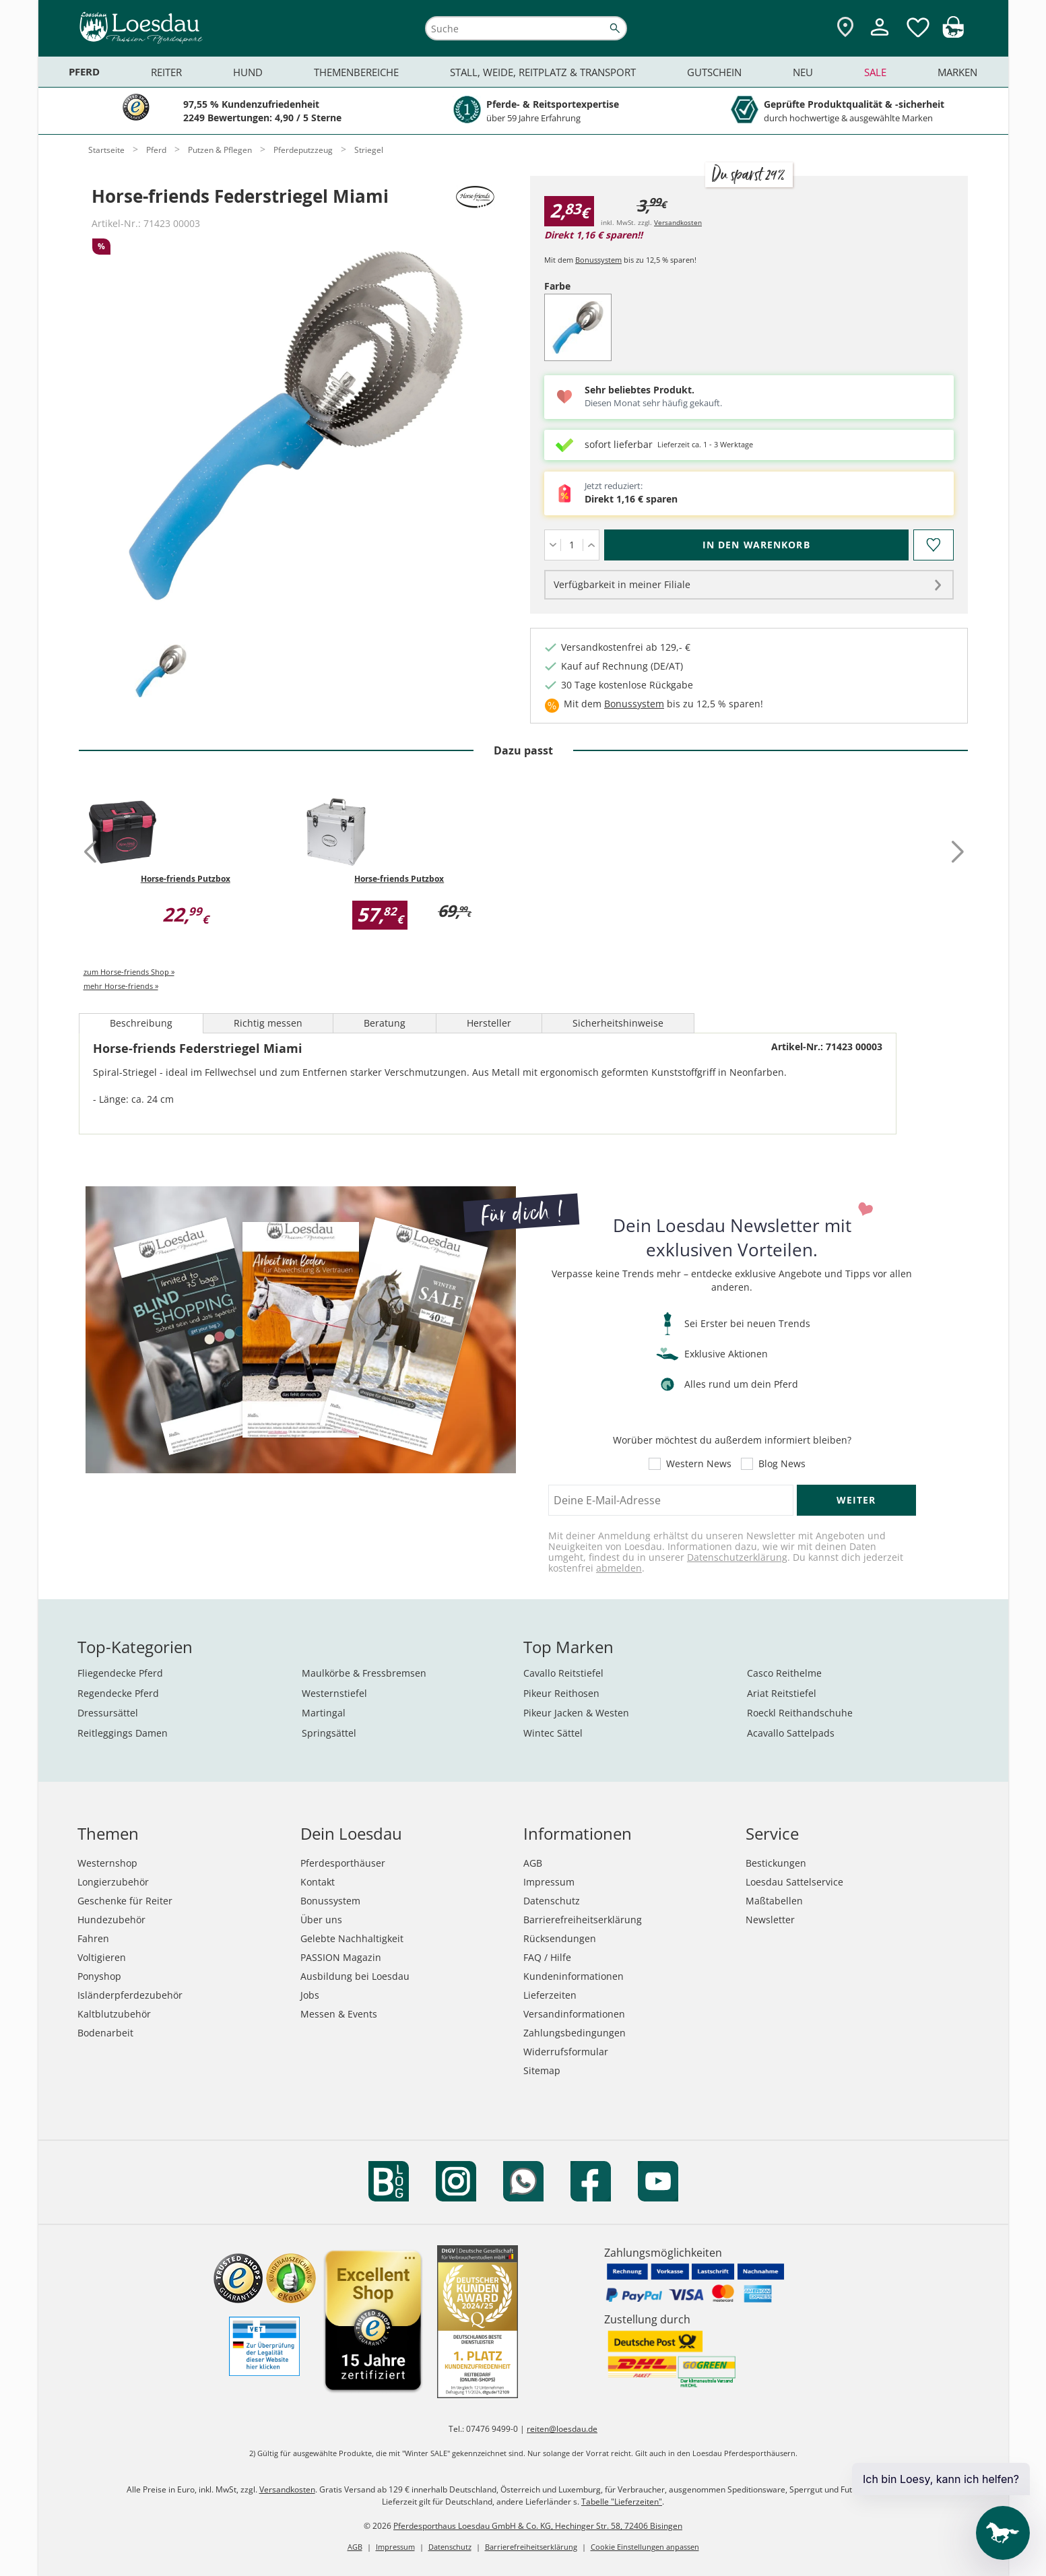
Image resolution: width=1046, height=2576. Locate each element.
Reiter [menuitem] (166, 72)
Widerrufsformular (565, 2051)
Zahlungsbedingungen (574, 2032)
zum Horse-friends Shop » (129, 972)
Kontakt (317, 1881)
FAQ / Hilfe (547, 1957)
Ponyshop (99, 1976)
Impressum (549, 1881)
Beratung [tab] (384, 1023)
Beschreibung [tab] (141, 1023)
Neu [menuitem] (803, 72)
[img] (953, 34)
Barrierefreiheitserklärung (582, 1919)
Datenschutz (551, 1900)
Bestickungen (776, 1863)
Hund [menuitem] (248, 72)
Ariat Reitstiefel (781, 1693)
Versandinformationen (574, 2013)
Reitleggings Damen (122, 1733)
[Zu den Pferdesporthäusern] (845, 28)
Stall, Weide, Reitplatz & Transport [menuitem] (543, 72)
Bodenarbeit (105, 2032)
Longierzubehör (113, 1881)
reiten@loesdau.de (562, 2429)
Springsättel (329, 1733)
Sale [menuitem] (875, 72)
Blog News (782, 1464)
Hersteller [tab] (489, 1023)
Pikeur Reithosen (561, 1693)
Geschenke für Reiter (124, 1900)
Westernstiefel (334, 1693)
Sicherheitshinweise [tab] (618, 1023)
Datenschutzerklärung (737, 1557)
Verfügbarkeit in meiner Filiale (622, 584)
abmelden (619, 1567)
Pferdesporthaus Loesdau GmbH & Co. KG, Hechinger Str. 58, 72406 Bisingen (537, 2526)
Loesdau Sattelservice (794, 1881)
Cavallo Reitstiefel (563, 1673)
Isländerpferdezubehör (130, 1995)
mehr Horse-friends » (121, 986)
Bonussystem (598, 260)
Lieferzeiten (550, 1995)
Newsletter (770, 1919)
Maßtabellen (774, 1900)
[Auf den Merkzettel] (933, 544)
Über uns (321, 1919)
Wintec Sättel (553, 1733)
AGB (532, 1863)
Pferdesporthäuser (342, 1863)
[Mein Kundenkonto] (879, 37)
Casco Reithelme (784, 1673)
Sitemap (541, 2070)
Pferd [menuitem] (84, 72)
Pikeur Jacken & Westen (576, 1712)
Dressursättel (107, 1712)
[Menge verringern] (552, 545)
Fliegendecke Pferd (120, 1673)
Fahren (93, 1938)
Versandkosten (678, 222)
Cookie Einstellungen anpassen (645, 2547)
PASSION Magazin (340, 1957)
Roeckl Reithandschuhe (800, 1712)
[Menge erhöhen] (591, 545)
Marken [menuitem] (957, 72)
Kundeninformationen (573, 1976)
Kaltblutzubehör (114, 2013)
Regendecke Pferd (118, 1693)
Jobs (309, 1995)
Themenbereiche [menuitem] (356, 72)
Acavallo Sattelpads (791, 1733)
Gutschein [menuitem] (714, 72)
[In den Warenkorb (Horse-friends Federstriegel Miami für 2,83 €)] (756, 544)
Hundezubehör (111, 1919)
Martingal (324, 1712)
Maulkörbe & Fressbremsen (364, 1673)
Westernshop (107, 1863)
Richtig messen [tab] (268, 1023)
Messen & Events (338, 2013)
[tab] (161, 672)
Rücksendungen (559, 1938)
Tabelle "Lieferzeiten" (621, 2501)
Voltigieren (101, 1957)
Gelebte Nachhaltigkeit (351, 1938)
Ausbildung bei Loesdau (355, 1976)
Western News (698, 1464)
